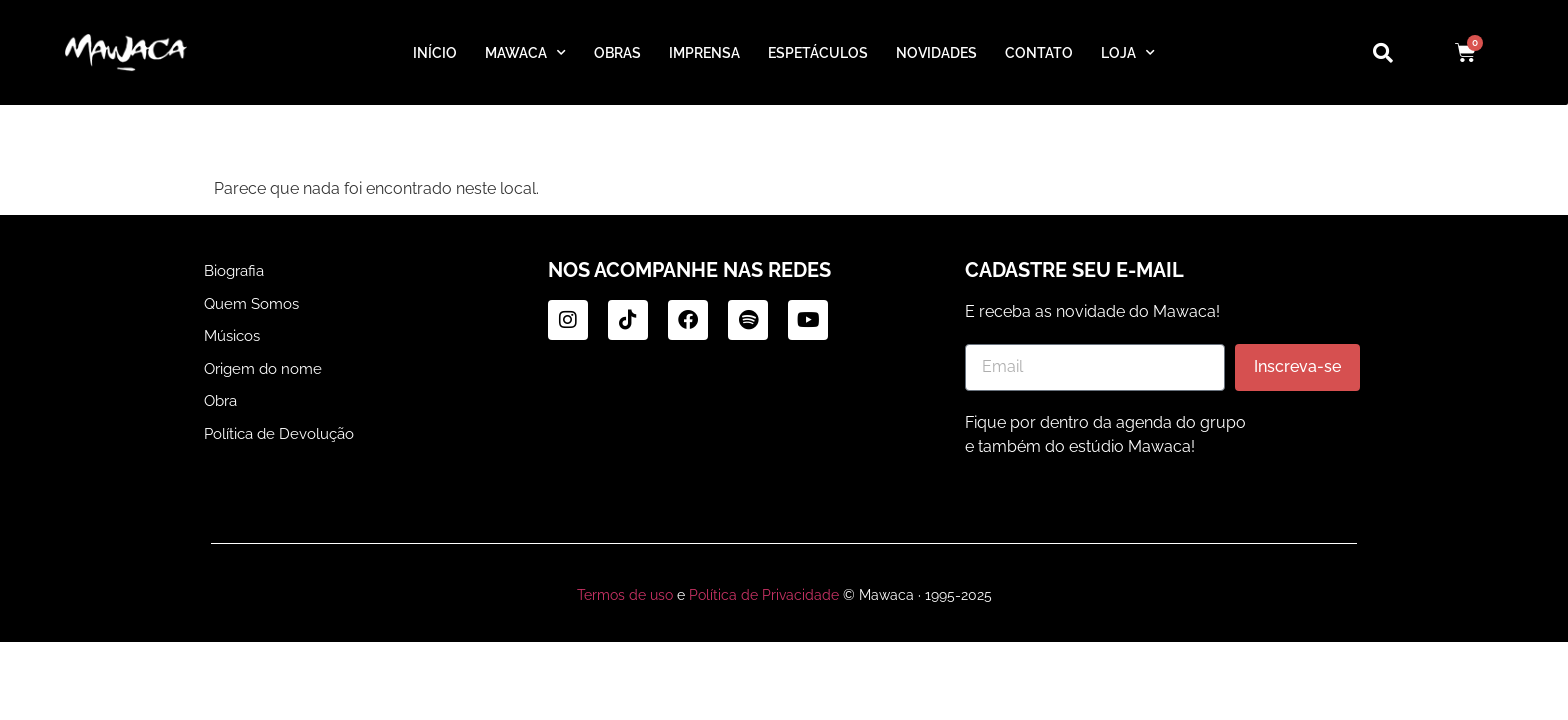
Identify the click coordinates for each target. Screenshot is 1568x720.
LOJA (1135, 53)
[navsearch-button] (1373, 53)
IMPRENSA (703, 53)
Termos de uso (631, 595)
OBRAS (612, 53)
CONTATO (1045, 53)
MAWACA (517, 53)
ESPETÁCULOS (820, 53)
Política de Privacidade (763, 595)
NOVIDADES (942, 53)
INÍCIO (427, 53)
